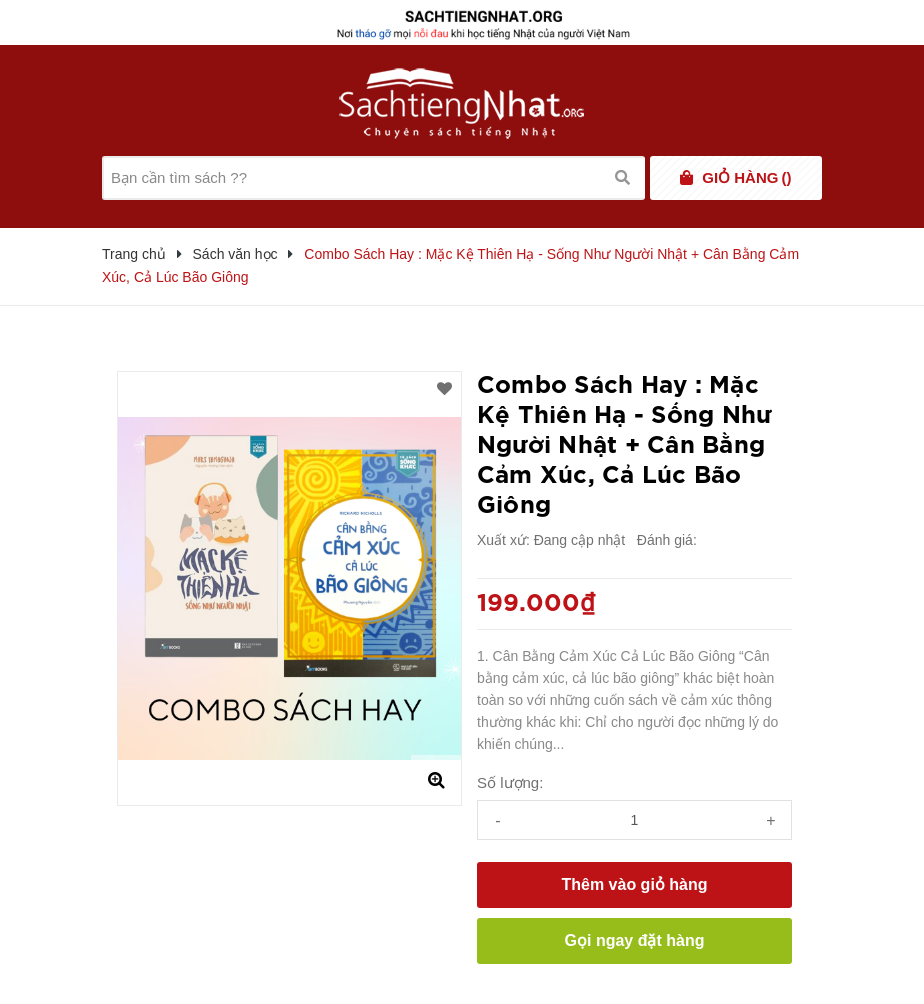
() (746, 178)
